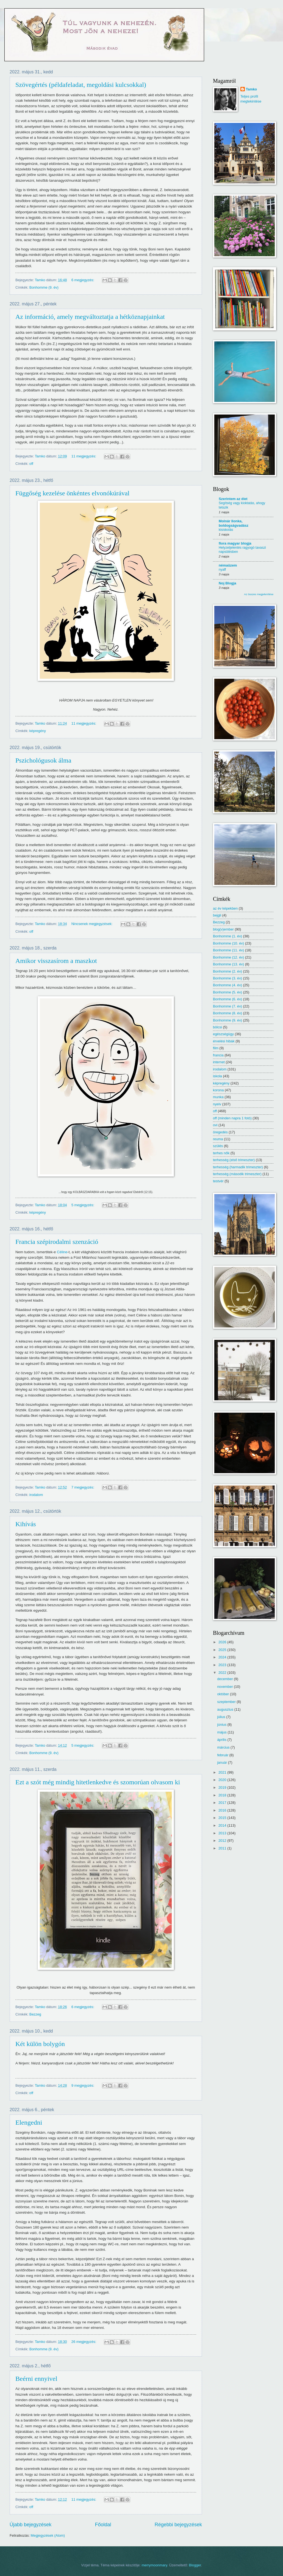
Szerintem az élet (233, 499)
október (223, 1694)
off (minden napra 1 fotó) (232, 1118)
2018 (222, 1795)
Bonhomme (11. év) (228, 950)
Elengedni (28, 2122)
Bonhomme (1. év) (227, 936)
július (221, 1717)
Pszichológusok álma (43, 760)
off (31, 464)
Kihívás (25, 1524)
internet (219, 1062)
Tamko (251, 89)
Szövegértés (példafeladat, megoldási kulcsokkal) (80, 84)
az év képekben (225, 908)
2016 (222, 1810)
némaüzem (228, 565)
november (225, 1687)
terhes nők (221, 1153)
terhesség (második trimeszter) (237, 1174)
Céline (62, 1252)
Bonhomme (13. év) (228, 964)
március (224, 1747)
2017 (222, 1803)
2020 (222, 1780)
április (222, 1740)
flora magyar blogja (235, 543)
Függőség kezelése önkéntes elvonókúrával (72, 493)
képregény (37, 731)
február (223, 1755)
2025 (222, 1650)
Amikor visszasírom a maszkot (56, 960)
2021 (222, 1772)
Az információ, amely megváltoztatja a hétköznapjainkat (90, 316)
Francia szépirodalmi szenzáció (56, 1241)
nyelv (217, 1104)
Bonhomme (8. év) (227, 1013)
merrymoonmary (154, 2565)
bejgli (217, 915)
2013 (222, 1833)
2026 (222, 1642)
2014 (222, 1825)
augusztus (225, 1709)
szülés (218, 1146)
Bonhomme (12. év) (228, 957)
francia (218, 1055)
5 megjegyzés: (83, 1205)
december (225, 1679)
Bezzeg (35, 2014)
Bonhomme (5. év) (227, 992)
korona (218, 1090)
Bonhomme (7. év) (227, 1006)
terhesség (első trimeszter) (234, 1160)
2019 (222, 1787)
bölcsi (217, 1027)
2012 (222, 1840)
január (222, 1762)
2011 (222, 1848)
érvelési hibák (224, 1041)
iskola (217, 1076)
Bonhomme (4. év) (227, 985)
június (222, 1724)
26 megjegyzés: (84, 2342)
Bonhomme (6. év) (227, 999)
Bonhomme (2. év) (227, 971)
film (215, 1048)
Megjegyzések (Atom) (48, 2535)
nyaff (222, 569)
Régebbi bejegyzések (178, 2524)
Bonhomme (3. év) (227, 978)
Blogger (195, 2565)
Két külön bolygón (40, 2043)
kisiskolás (226, 530)
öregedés (220, 1132)
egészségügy (223, 1034)
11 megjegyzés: (84, 456)
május (222, 1732)
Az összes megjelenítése (258, 594)
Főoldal (103, 2524)
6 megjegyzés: (83, 280)
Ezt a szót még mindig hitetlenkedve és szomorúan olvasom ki (97, 1782)
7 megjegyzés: (83, 1487)
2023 (222, 1665)
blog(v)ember (223, 929)
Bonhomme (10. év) (228, 943)
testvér (218, 1181)
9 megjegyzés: (83, 2085)
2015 (222, 1818)
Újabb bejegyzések (30, 2524)
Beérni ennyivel (36, 2378)
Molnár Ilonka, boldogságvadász (233, 523)
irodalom (36, 1495)
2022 (222, 1673)
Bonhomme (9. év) (44, 287)
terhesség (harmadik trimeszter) (238, 1167)
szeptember (227, 1702)
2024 (222, 1657)
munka (218, 1097)
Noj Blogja (227, 583)
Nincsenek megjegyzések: (92, 924)
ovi (215, 1125)
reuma (218, 1139)
